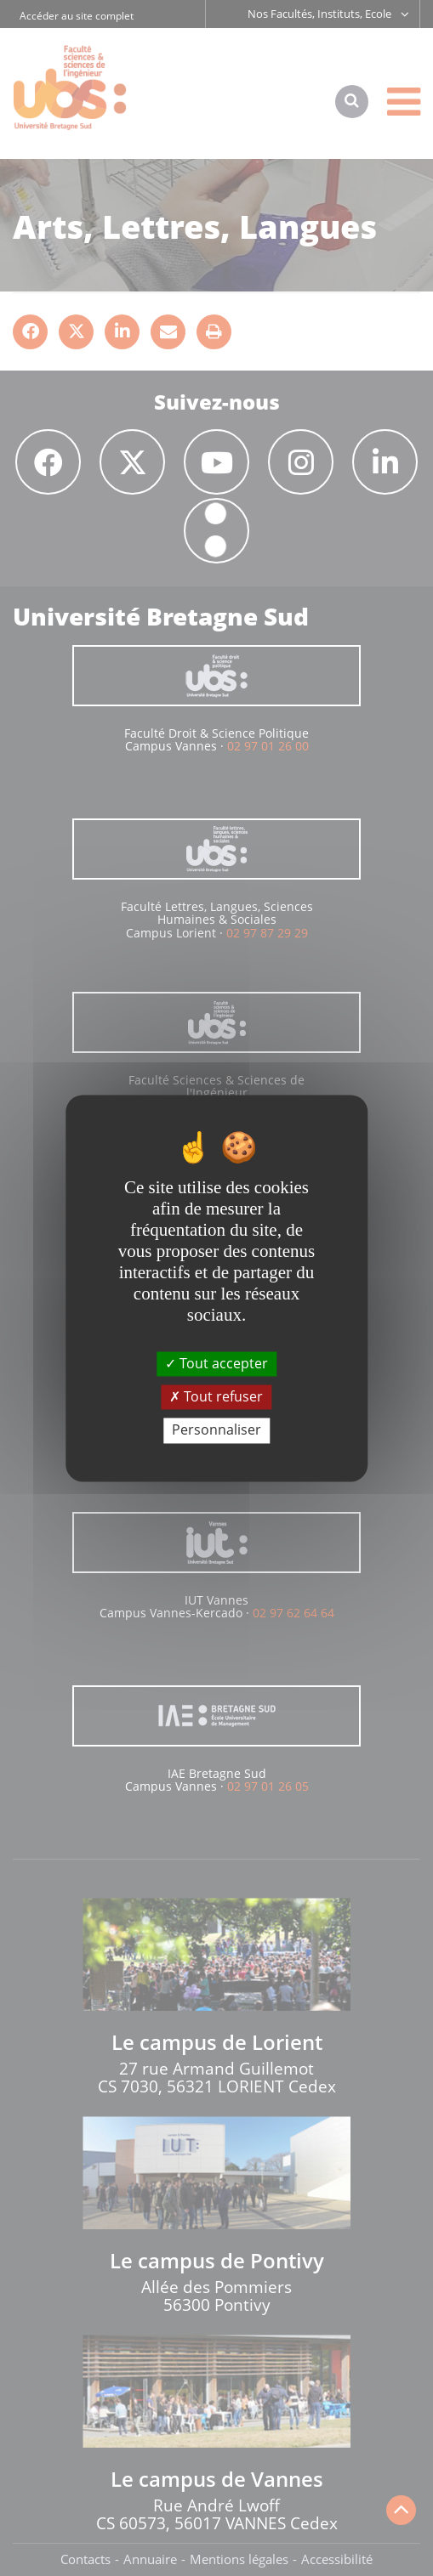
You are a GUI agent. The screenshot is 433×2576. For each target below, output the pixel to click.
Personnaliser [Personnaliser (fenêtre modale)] (216, 1430)
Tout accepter (216, 1363)
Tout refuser (216, 1397)
